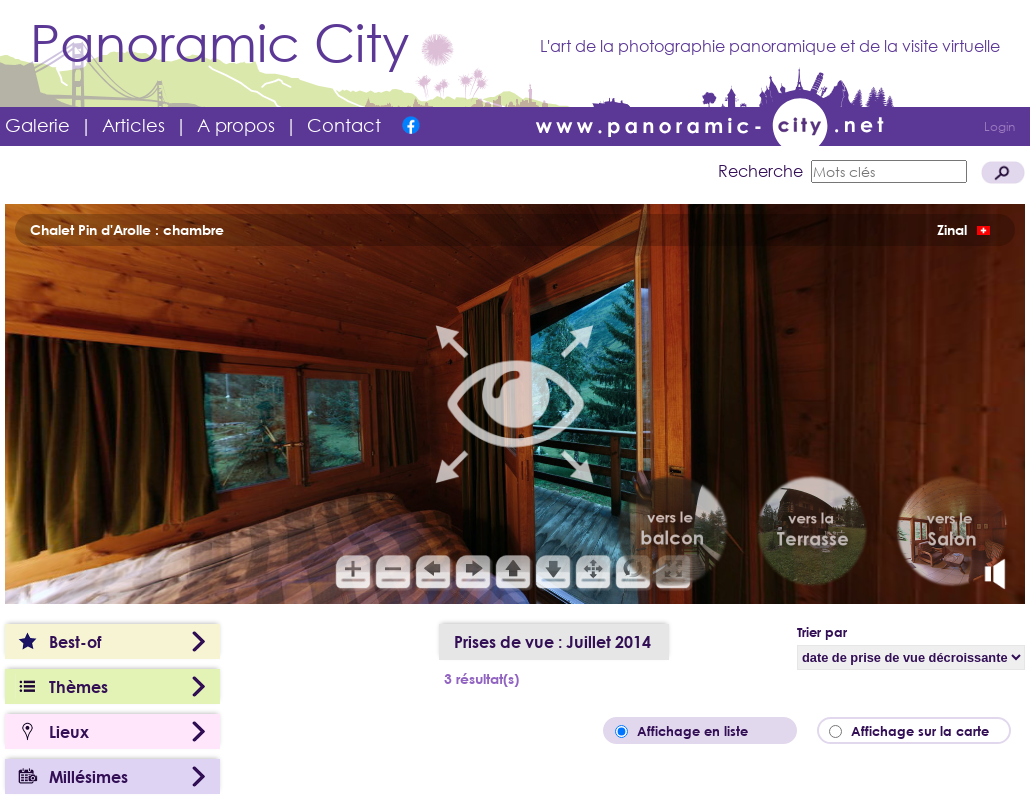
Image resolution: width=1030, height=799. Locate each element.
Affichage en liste (706, 731)
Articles (133, 125)
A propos (236, 125)
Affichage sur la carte (926, 731)
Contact (344, 125)
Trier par (822, 632)
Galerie (37, 125)
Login (999, 126)
